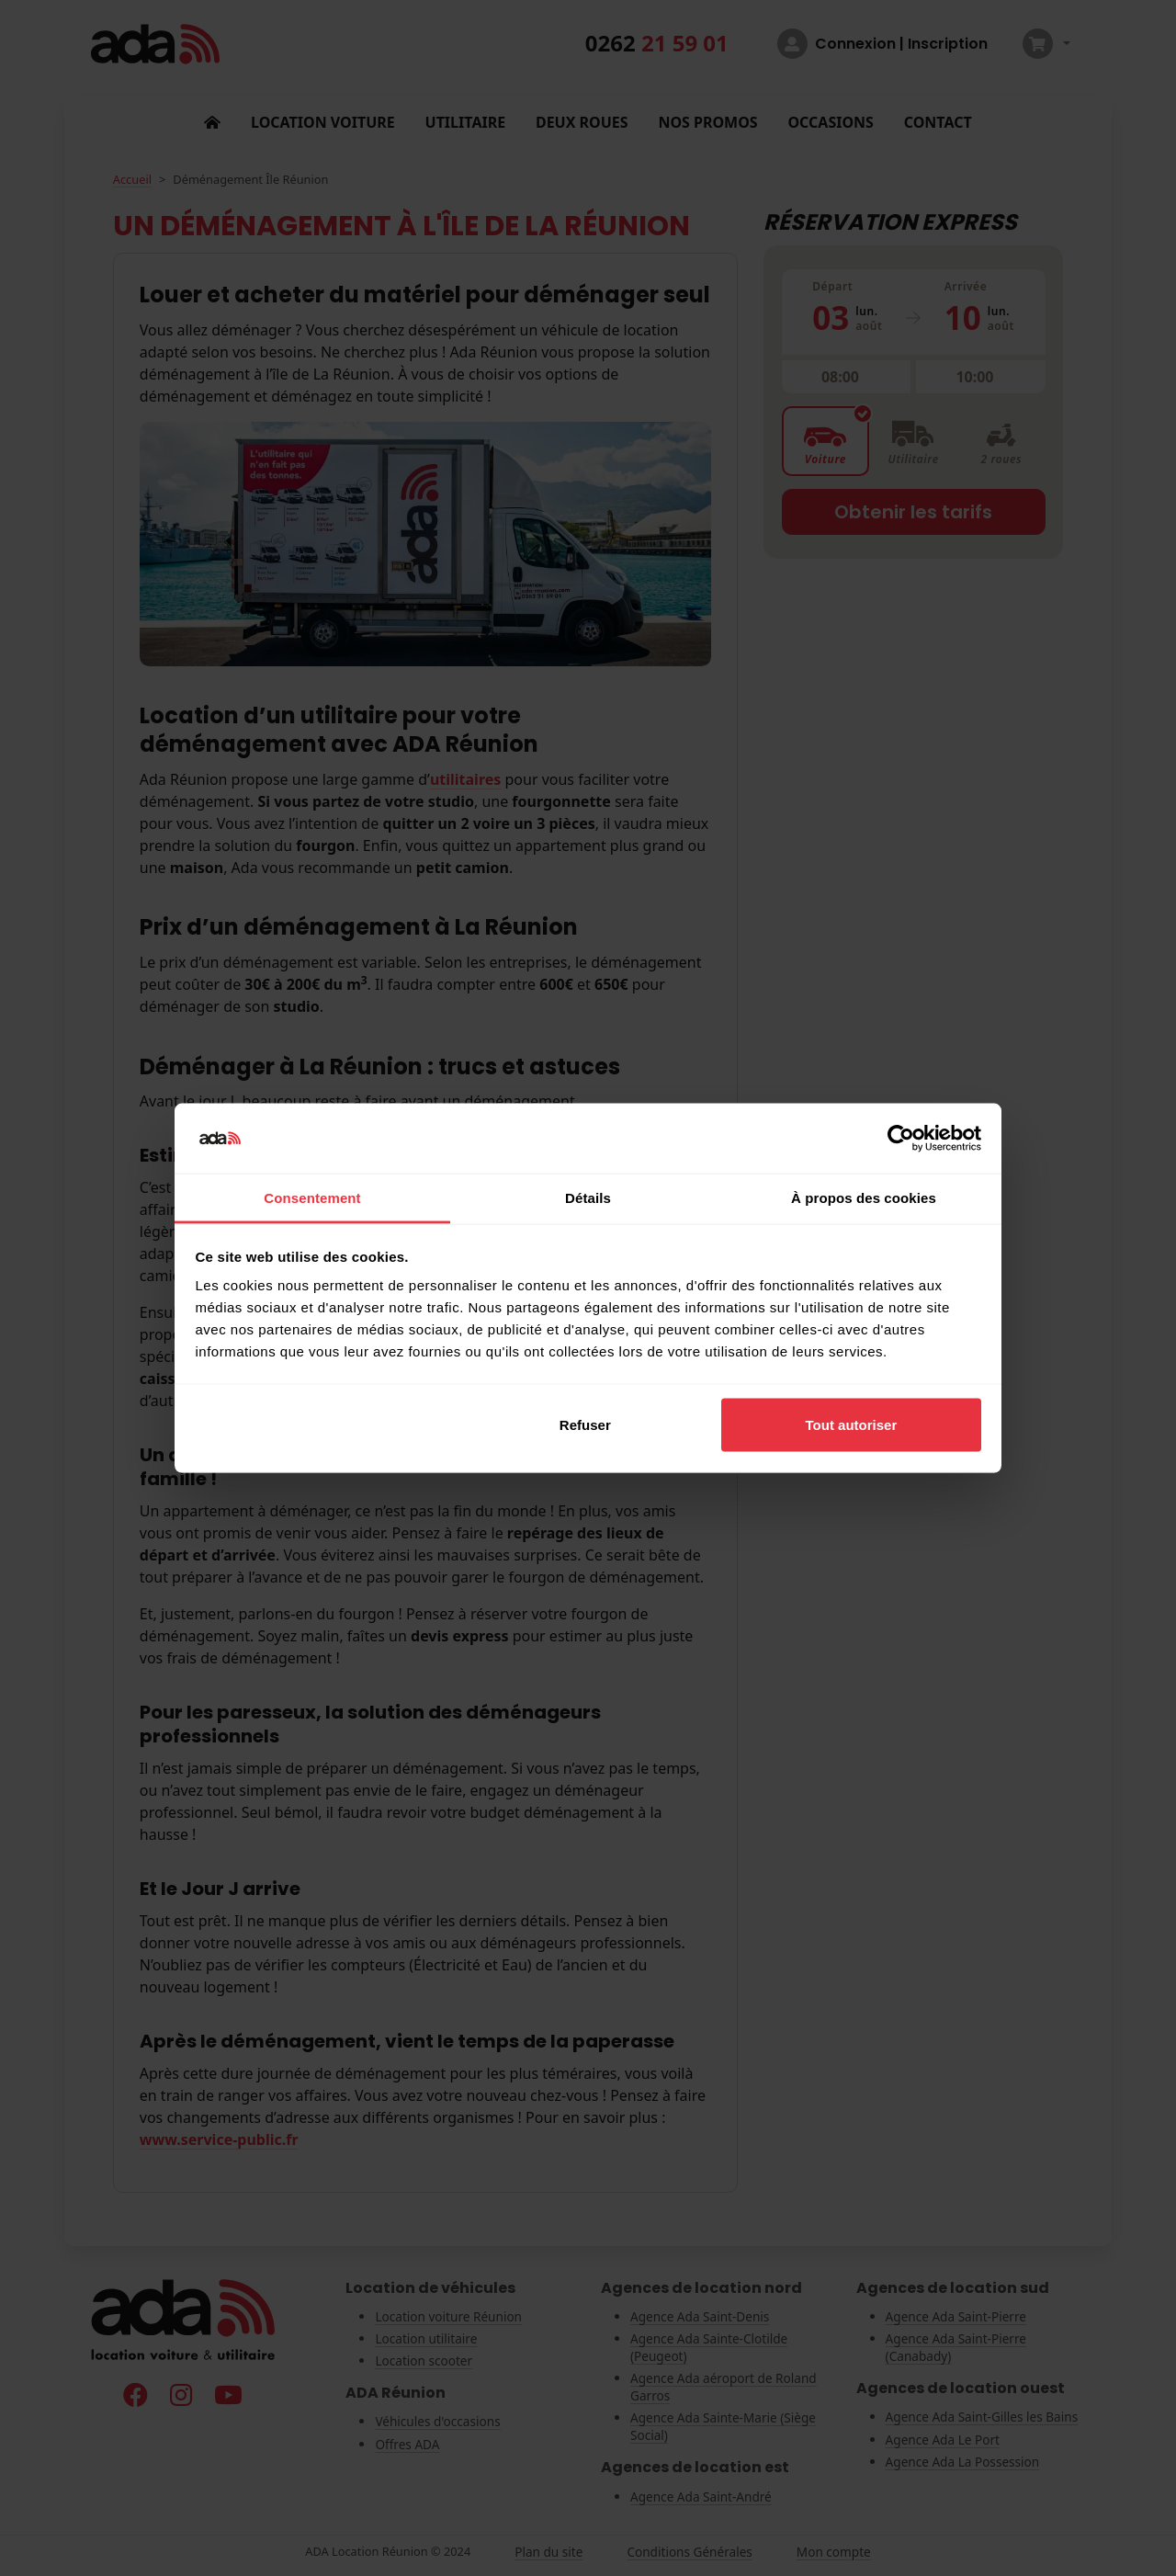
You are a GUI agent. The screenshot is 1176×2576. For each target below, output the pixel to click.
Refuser (585, 1424)
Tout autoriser (852, 1424)
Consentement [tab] (312, 1198)
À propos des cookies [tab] (863, 1198)
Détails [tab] (588, 1198)
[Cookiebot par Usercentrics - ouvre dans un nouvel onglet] (900, 1138)
